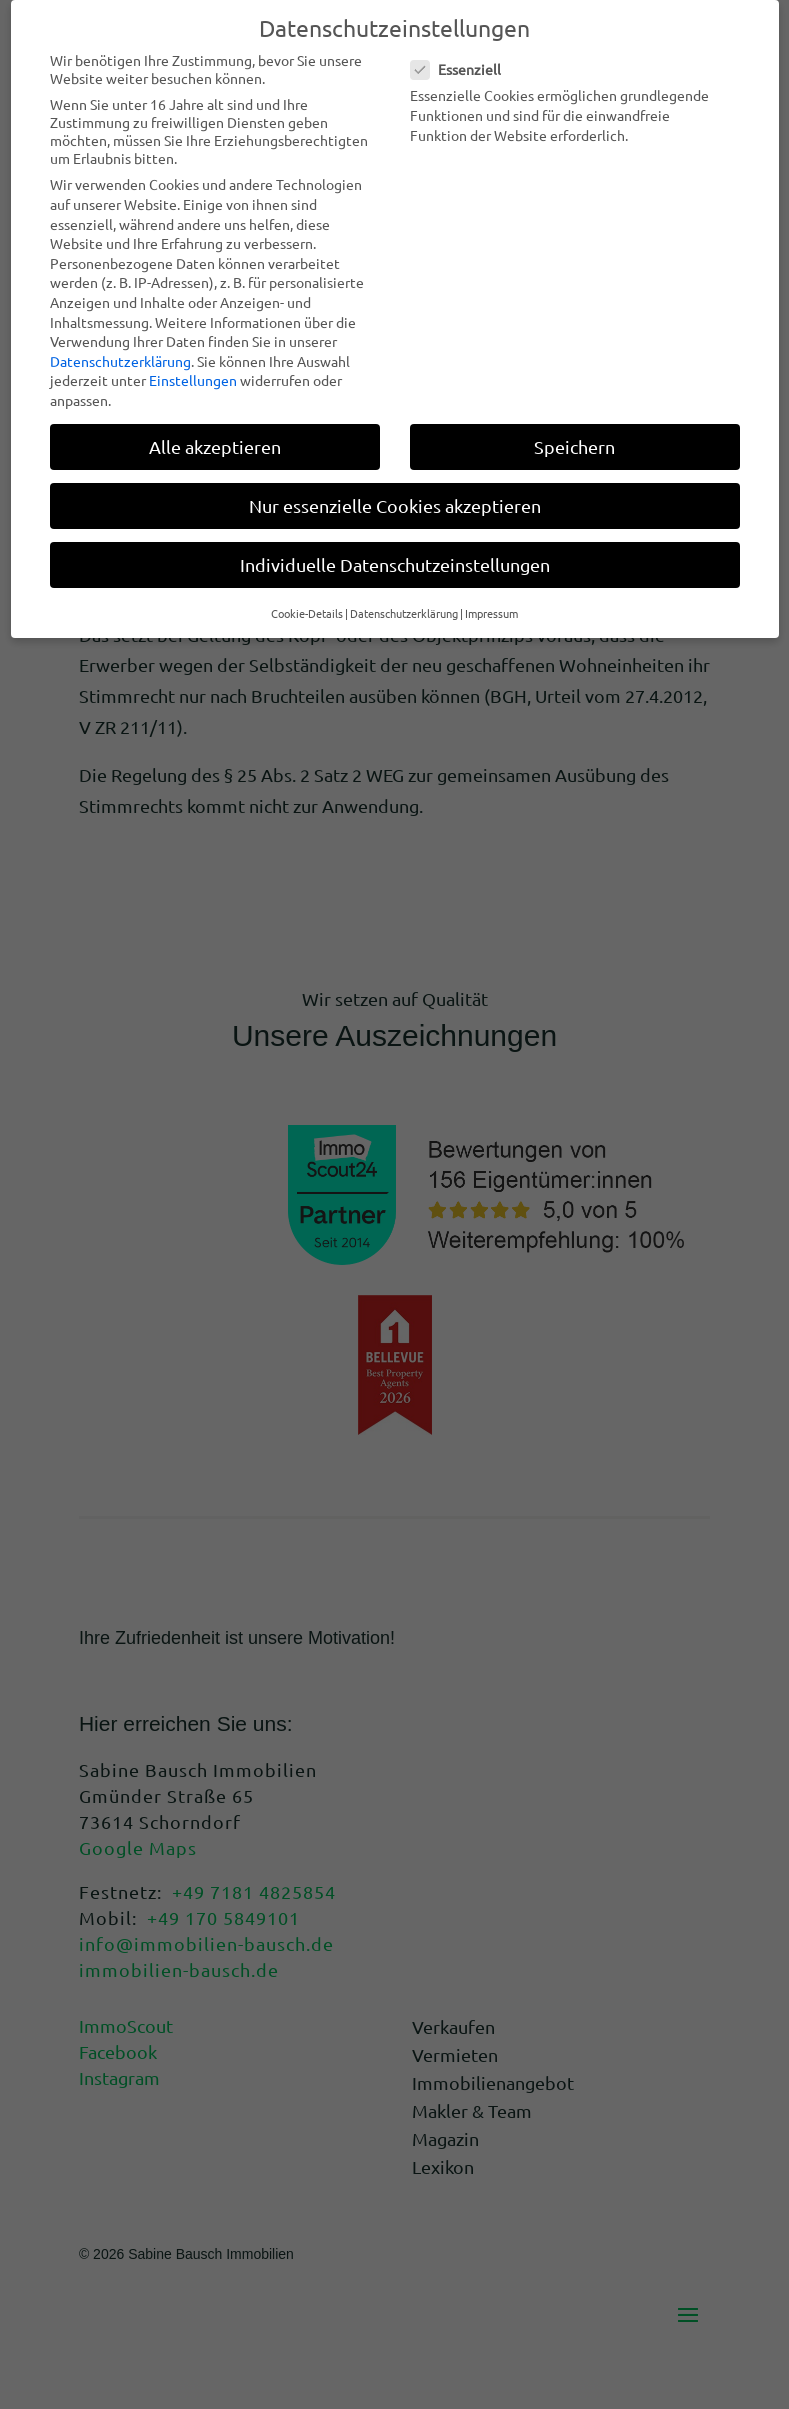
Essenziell (464, 69)
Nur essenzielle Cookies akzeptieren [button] (395, 505)
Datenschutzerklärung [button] (404, 613)
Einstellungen (193, 380)
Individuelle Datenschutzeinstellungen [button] (395, 564)
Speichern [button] (574, 446)
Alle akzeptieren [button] (215, 446)
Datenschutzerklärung (120, 361)
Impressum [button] (491, 613)
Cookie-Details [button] (307, 613)
